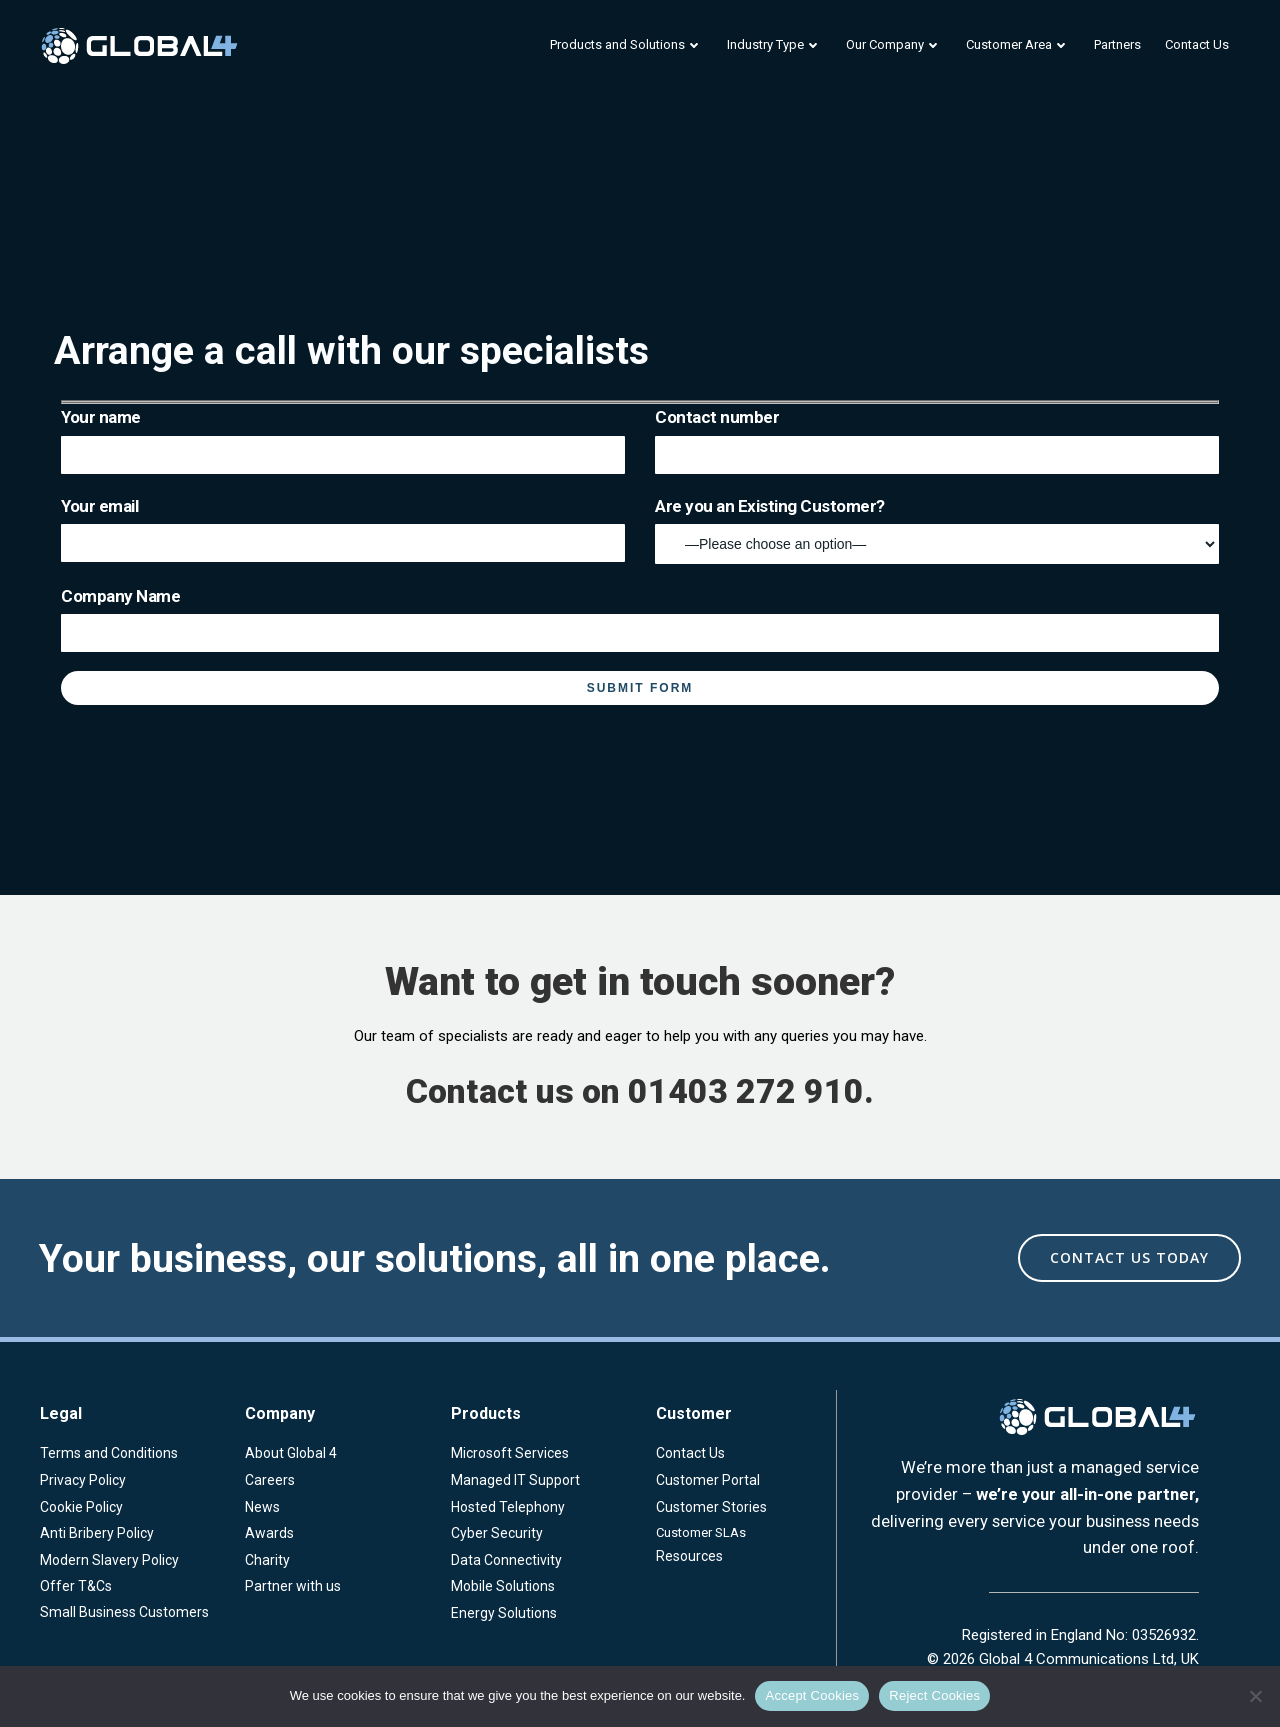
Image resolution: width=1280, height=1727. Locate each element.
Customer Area (1018, 44)
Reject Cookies (934, 1695)
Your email (343, 529)
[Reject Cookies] (1255, 1696)
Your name (343, 440)
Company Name (640, 619)
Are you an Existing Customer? (937, 530)
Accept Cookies (812, 1695)
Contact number (937, 440)
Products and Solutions (626, 44)
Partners (1117, 44)
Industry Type (774, 44)
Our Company (894, 44)
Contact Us (1197, 44)
